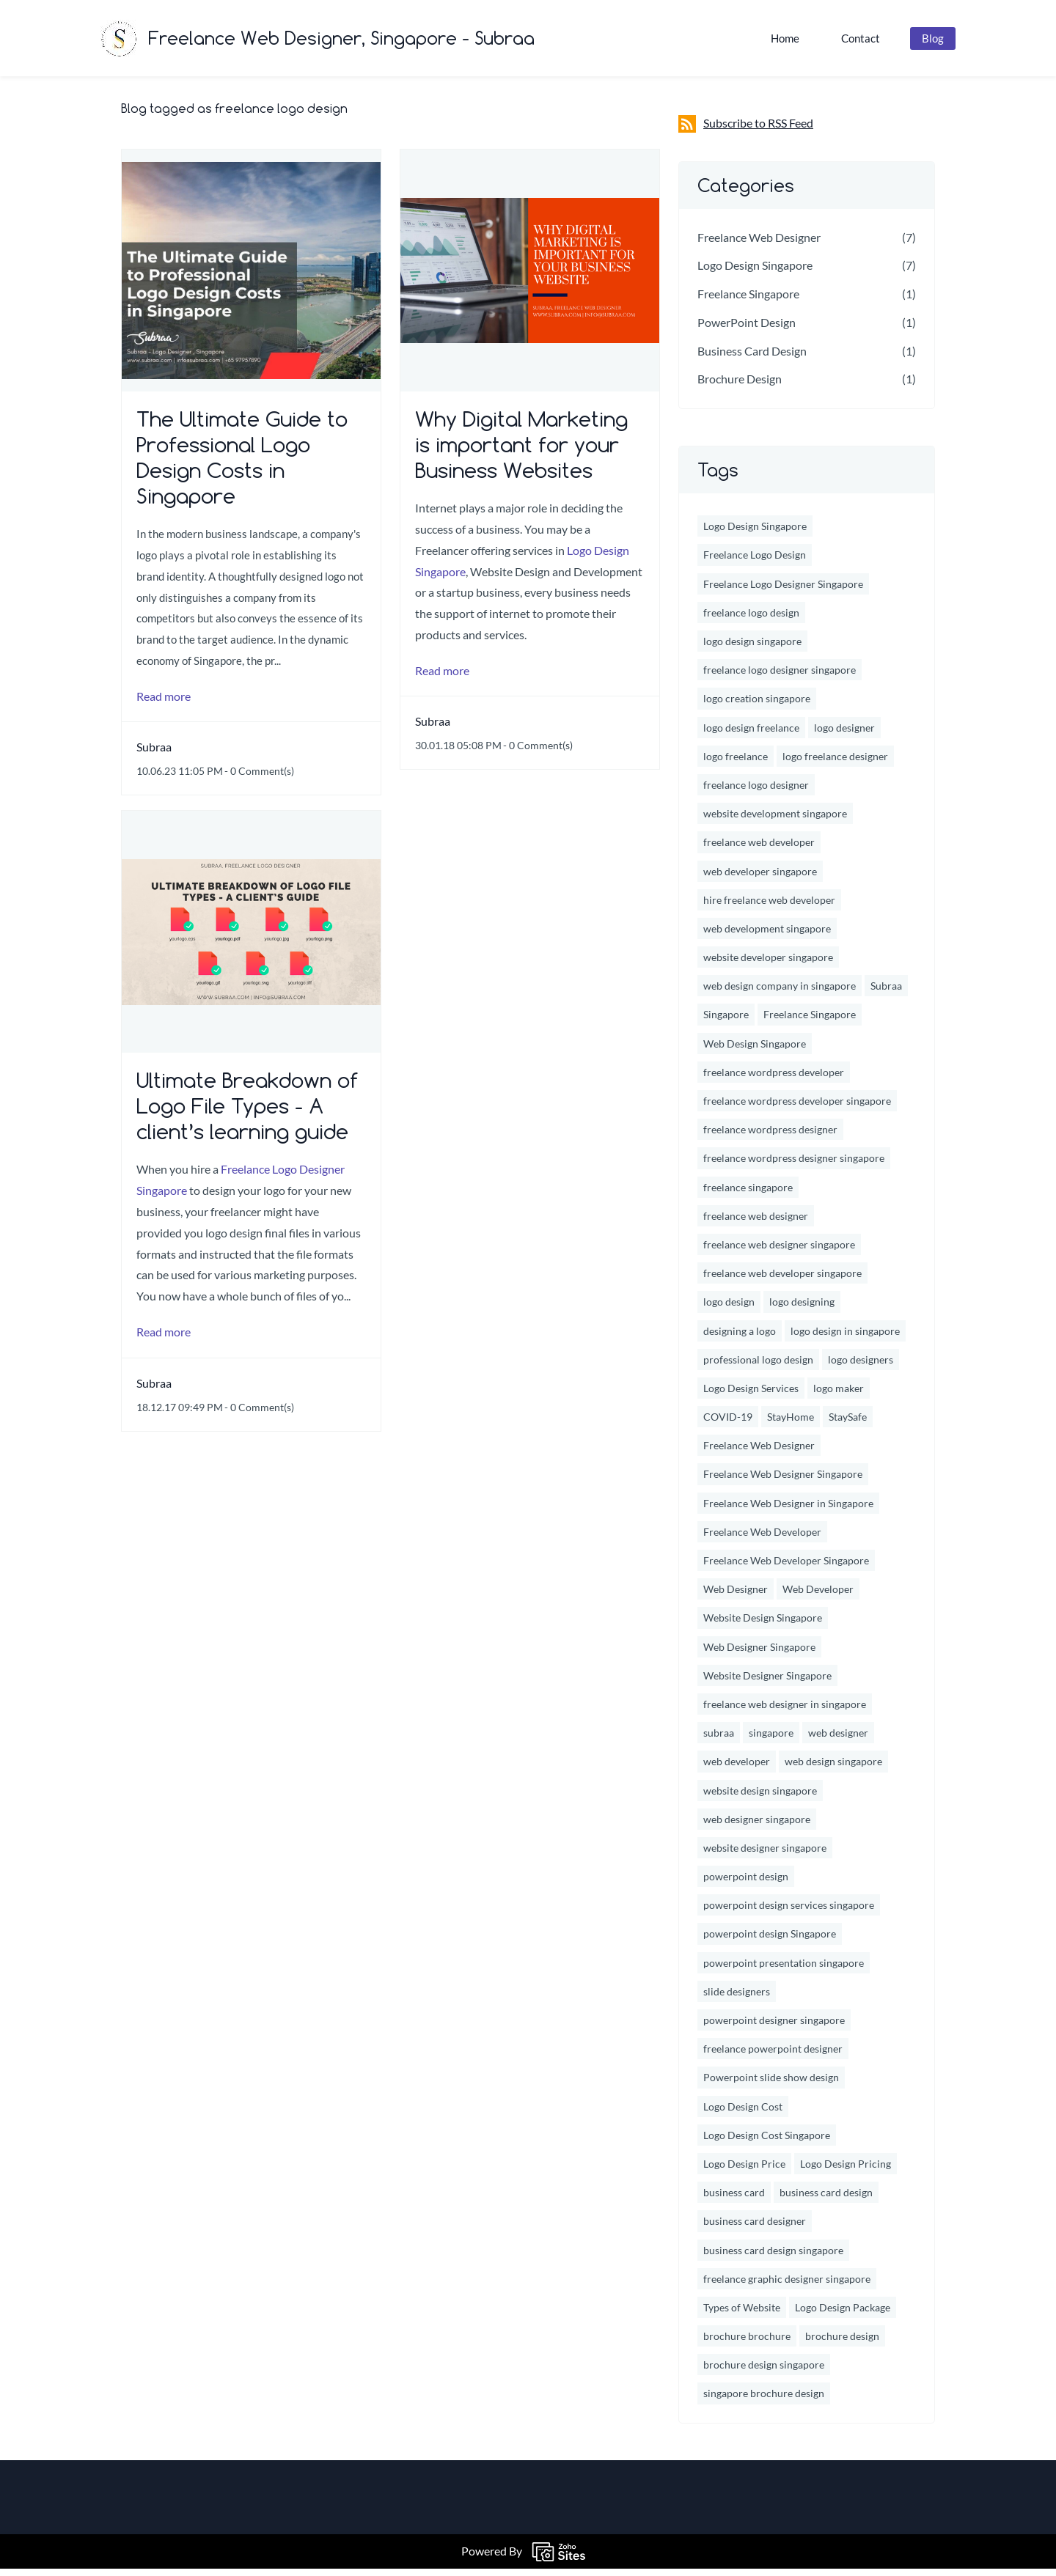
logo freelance (735, 763)
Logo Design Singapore (755, 273)
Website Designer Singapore (767, 1683)
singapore (771, 1740)
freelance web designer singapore (779, 1252)
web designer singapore (756, 1826)
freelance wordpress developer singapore (797, 1109)
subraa (718, 1740)
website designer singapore (764, 1856)
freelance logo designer (756, 793)
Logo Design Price (744, 2171)
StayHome (790, 1424)
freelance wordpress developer (773, 1080)
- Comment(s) (259, 779)
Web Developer (818, 1597)
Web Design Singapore (754, 1051)
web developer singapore (760, 878)
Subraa (154, 755)
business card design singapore (773, 2257)
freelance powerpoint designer (773, 2056)
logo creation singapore (756, 706)
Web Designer (735, 1597)
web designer (838, 1740)
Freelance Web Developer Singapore (786, 1568)
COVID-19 (727, 1424)
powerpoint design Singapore (769, 1941)
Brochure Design (739, 387)
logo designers (860, 1367)
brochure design (842, 2344)
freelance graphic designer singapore (786, 2286)
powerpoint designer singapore (774, 2028)
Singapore (726, 1022)
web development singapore (767, 936)
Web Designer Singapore (759, 1654)
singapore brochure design (763, 2401)
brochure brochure (747, 2344)
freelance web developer (759, 850)
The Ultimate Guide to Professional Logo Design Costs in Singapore (242, 465)
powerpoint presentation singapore (783, 1970)
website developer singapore (768, 965)
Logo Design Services (751, 1396)
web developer (736, 1769)
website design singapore (760, 1798)
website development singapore (775, 821)
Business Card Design (752, 358)
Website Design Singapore (762, 1625)
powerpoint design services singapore (788, 1913)
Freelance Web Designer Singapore (782, 1482)
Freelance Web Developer (762, 1540)
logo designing (802, 1309)
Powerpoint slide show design (771, 2085)
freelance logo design (751, 620)
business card (734, 2200)
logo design (729, 1309)
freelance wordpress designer (770, 1137)
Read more (163, 703)
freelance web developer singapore (782, 1281)
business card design (826, 2200)
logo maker (838, 1396)
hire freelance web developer (769, 907)
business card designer (754, 2229)
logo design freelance (751, 735)
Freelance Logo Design (754, 562)
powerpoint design (745, 1884)
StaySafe (848, 1424)
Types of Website (741, 2315)
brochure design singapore (763, 2372)
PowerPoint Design (746, 330)
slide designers (736, 1999)
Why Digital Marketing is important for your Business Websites (521, 452)
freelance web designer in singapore (784, 1712)
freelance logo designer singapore (779, 677)
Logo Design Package (842, 2315)
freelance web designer (755, 1223)
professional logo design (758, 1367)
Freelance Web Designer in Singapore (788, 1510)
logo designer (844, 735)
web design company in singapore (779, 993)
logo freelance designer (835, 763)
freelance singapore (748, 1194)
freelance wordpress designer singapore (793, 1166)
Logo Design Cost (742, 2114)
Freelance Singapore (748, 302)
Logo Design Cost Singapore (766, 2142)
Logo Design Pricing (845, 2171)
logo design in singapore (845, 1338)
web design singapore (833, 1769)
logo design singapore (752, 649)
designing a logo (739, 1338)
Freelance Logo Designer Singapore (783, 591)
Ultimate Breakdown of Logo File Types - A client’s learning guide (247, 1113)
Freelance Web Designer (759, 244)
